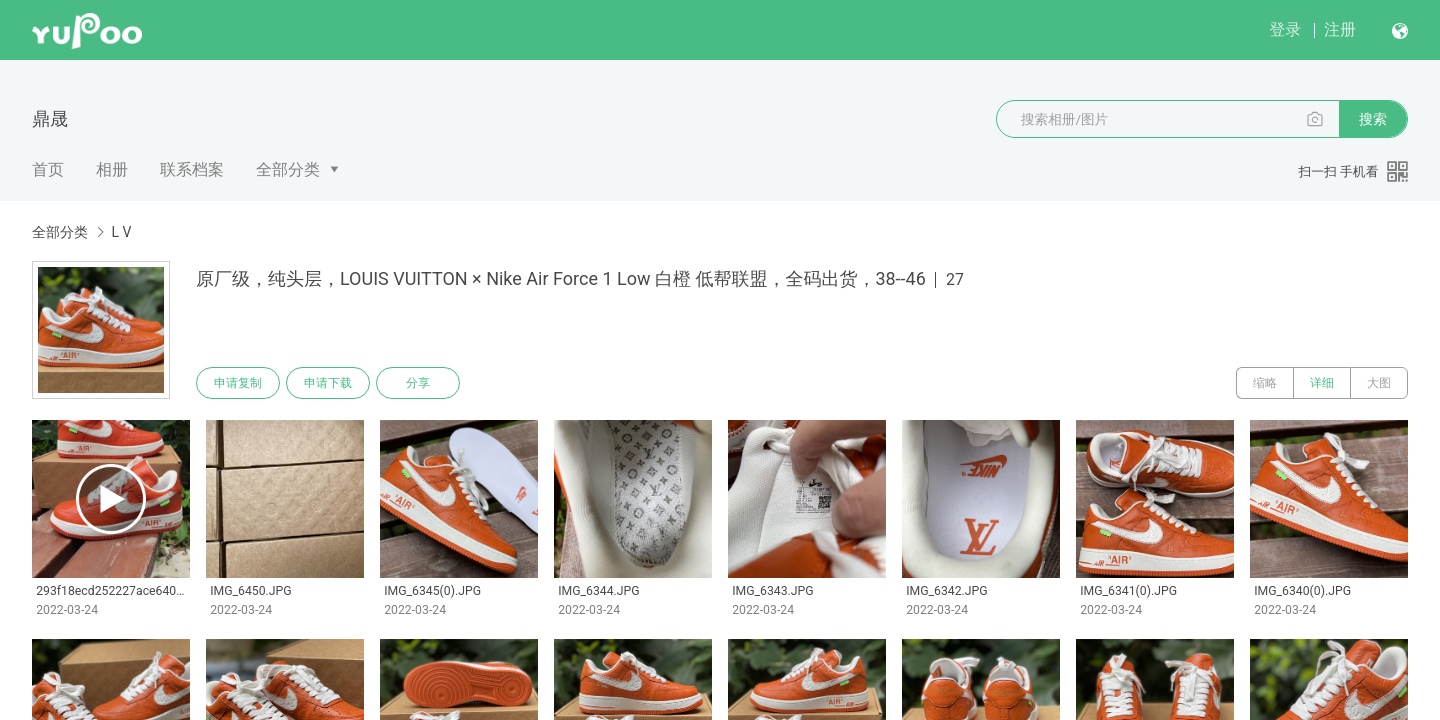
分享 (418, 383)
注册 (1340, 29)
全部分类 (288, 169)
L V (121, 232)
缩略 (1265, 383)
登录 (1285, 29)
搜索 (1373, 119)
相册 (112, 169)
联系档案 (192, 169)
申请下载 (328, 383)
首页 (48, 169)
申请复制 (238, 383)
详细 (1322, 383)
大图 (1379, 383)
